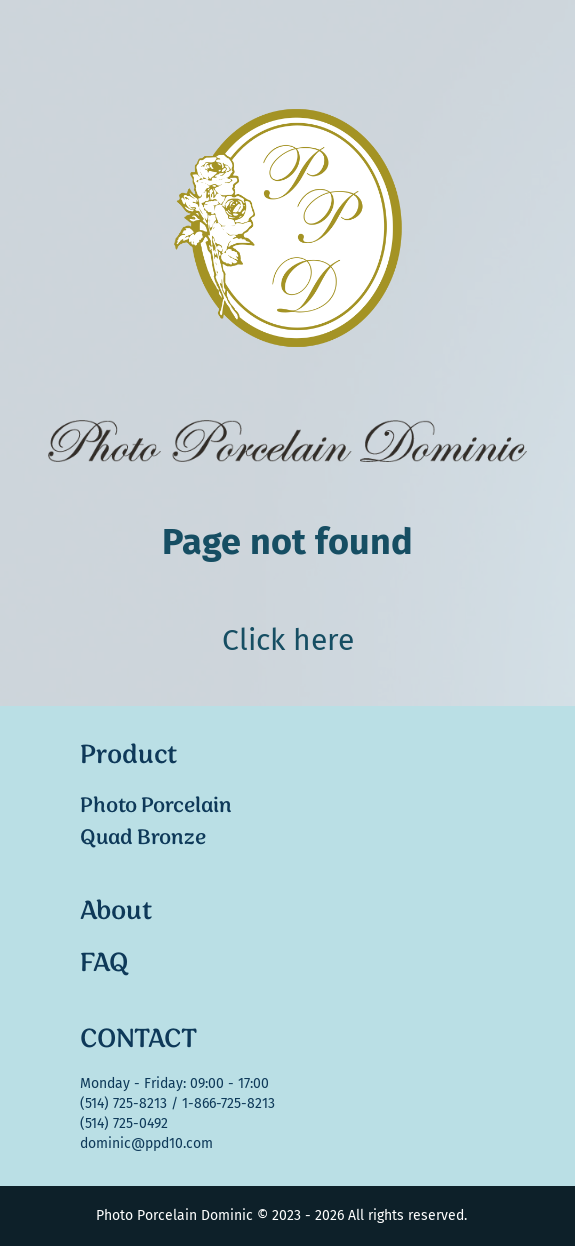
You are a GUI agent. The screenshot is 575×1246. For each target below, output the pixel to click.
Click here (288, 640)
